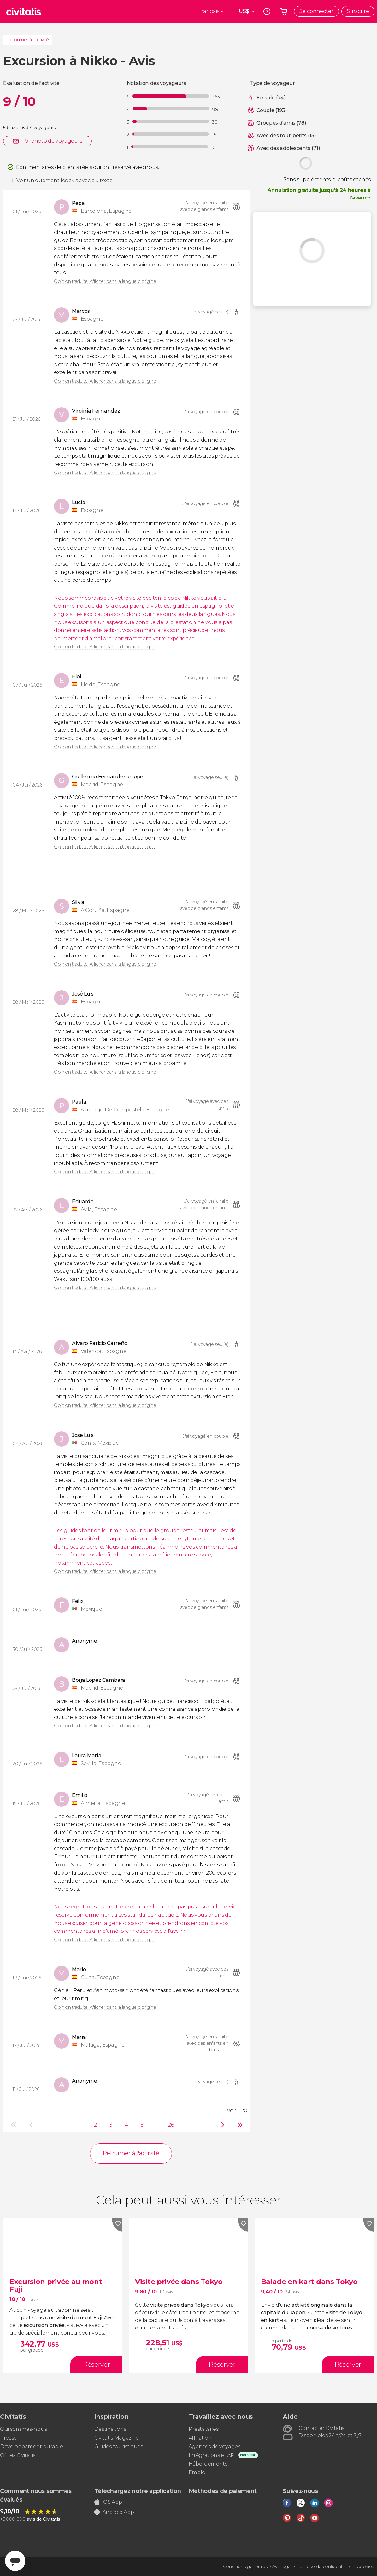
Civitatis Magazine (116, 2438)
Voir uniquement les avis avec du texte (64, 180)
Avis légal (282, 2566)
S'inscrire (358, 11)
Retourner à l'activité (27, 40)
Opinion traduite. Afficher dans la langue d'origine (105, 281)
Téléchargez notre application (137, 2491)
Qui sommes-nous (23, 2429)
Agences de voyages (214, 2446)
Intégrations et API (212, 2455)
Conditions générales (245, 2566)
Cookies (365, 2566)
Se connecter (316, 11)
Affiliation (200, 2438)
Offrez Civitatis (17, 2455)
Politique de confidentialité (324, 2566)
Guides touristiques (118, 2446)
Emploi (197, 2472)
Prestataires (204, 2429)
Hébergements (208, 2464)
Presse (8, 2438)
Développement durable (31, 2446)
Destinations (110, 2429)
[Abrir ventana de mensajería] (15, 2561)
